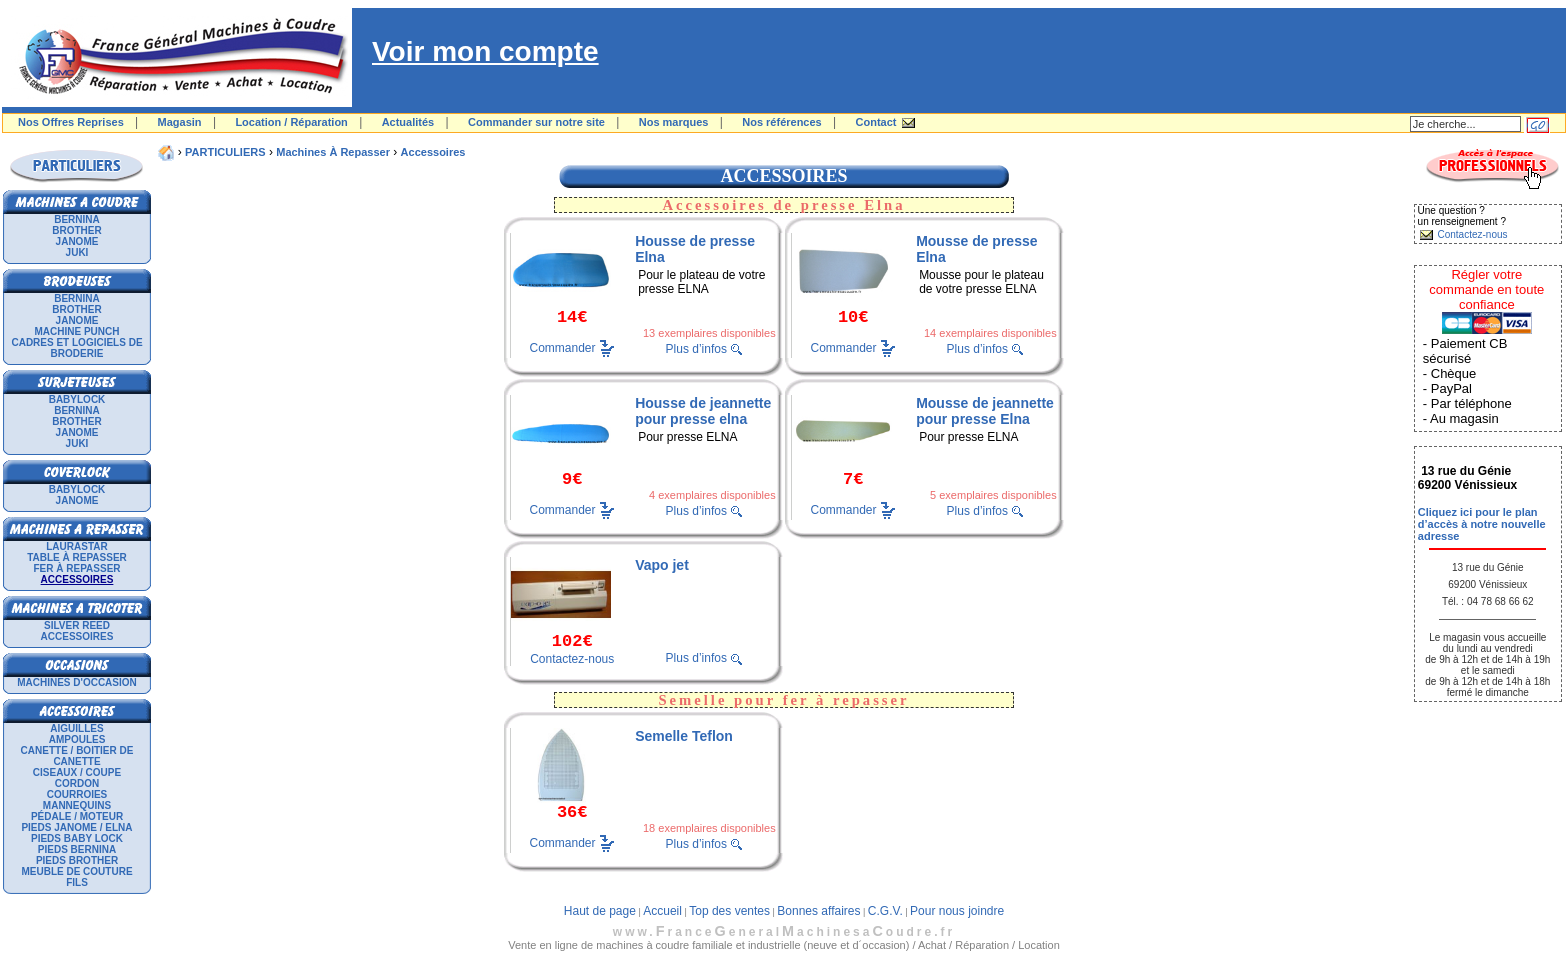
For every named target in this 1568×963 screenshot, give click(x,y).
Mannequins (77, 805)
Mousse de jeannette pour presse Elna (985, 411)
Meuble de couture (76, 871)
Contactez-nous (572, 659)
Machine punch (77, 331)
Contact (876, 122)
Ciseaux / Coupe (77, 772)
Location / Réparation (291, 122)
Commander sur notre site (536, 122)
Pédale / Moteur (77, 816)
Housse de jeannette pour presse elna (703, 411)
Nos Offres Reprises (71, 122)
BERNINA (77, 219)
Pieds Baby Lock (77, 838)
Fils (77, 882)
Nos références (782, 122)
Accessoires (77, 636)
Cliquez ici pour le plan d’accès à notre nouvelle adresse (1482, 524)
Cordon (77, 783)
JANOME (77, 241)
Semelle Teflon (684, 736)
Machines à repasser (333, 152)
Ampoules (77, 739)
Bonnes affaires (818, 911)
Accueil (662, 911)
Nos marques (674, 122)
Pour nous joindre (957, 911)
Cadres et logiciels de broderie (76, 348)
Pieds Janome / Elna (76, 827)
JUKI (77, 252)
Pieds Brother (77, 860)
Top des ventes (729, 911)
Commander (563, 348)
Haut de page (600, 911)
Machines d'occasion (77, 682)
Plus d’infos (696, 349)
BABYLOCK (77, 399)
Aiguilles (76, 728)
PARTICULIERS (225, 152)
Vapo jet (662, 565)
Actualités (408, 122)
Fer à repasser (76, 568)
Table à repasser (77, 557)
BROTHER (76, 230)
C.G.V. (885, 911)
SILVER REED (77, 625)
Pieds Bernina (77, 849)
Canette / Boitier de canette (77, 756)
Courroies (77, 794)
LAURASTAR (76, 546)
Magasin (180, 122)
